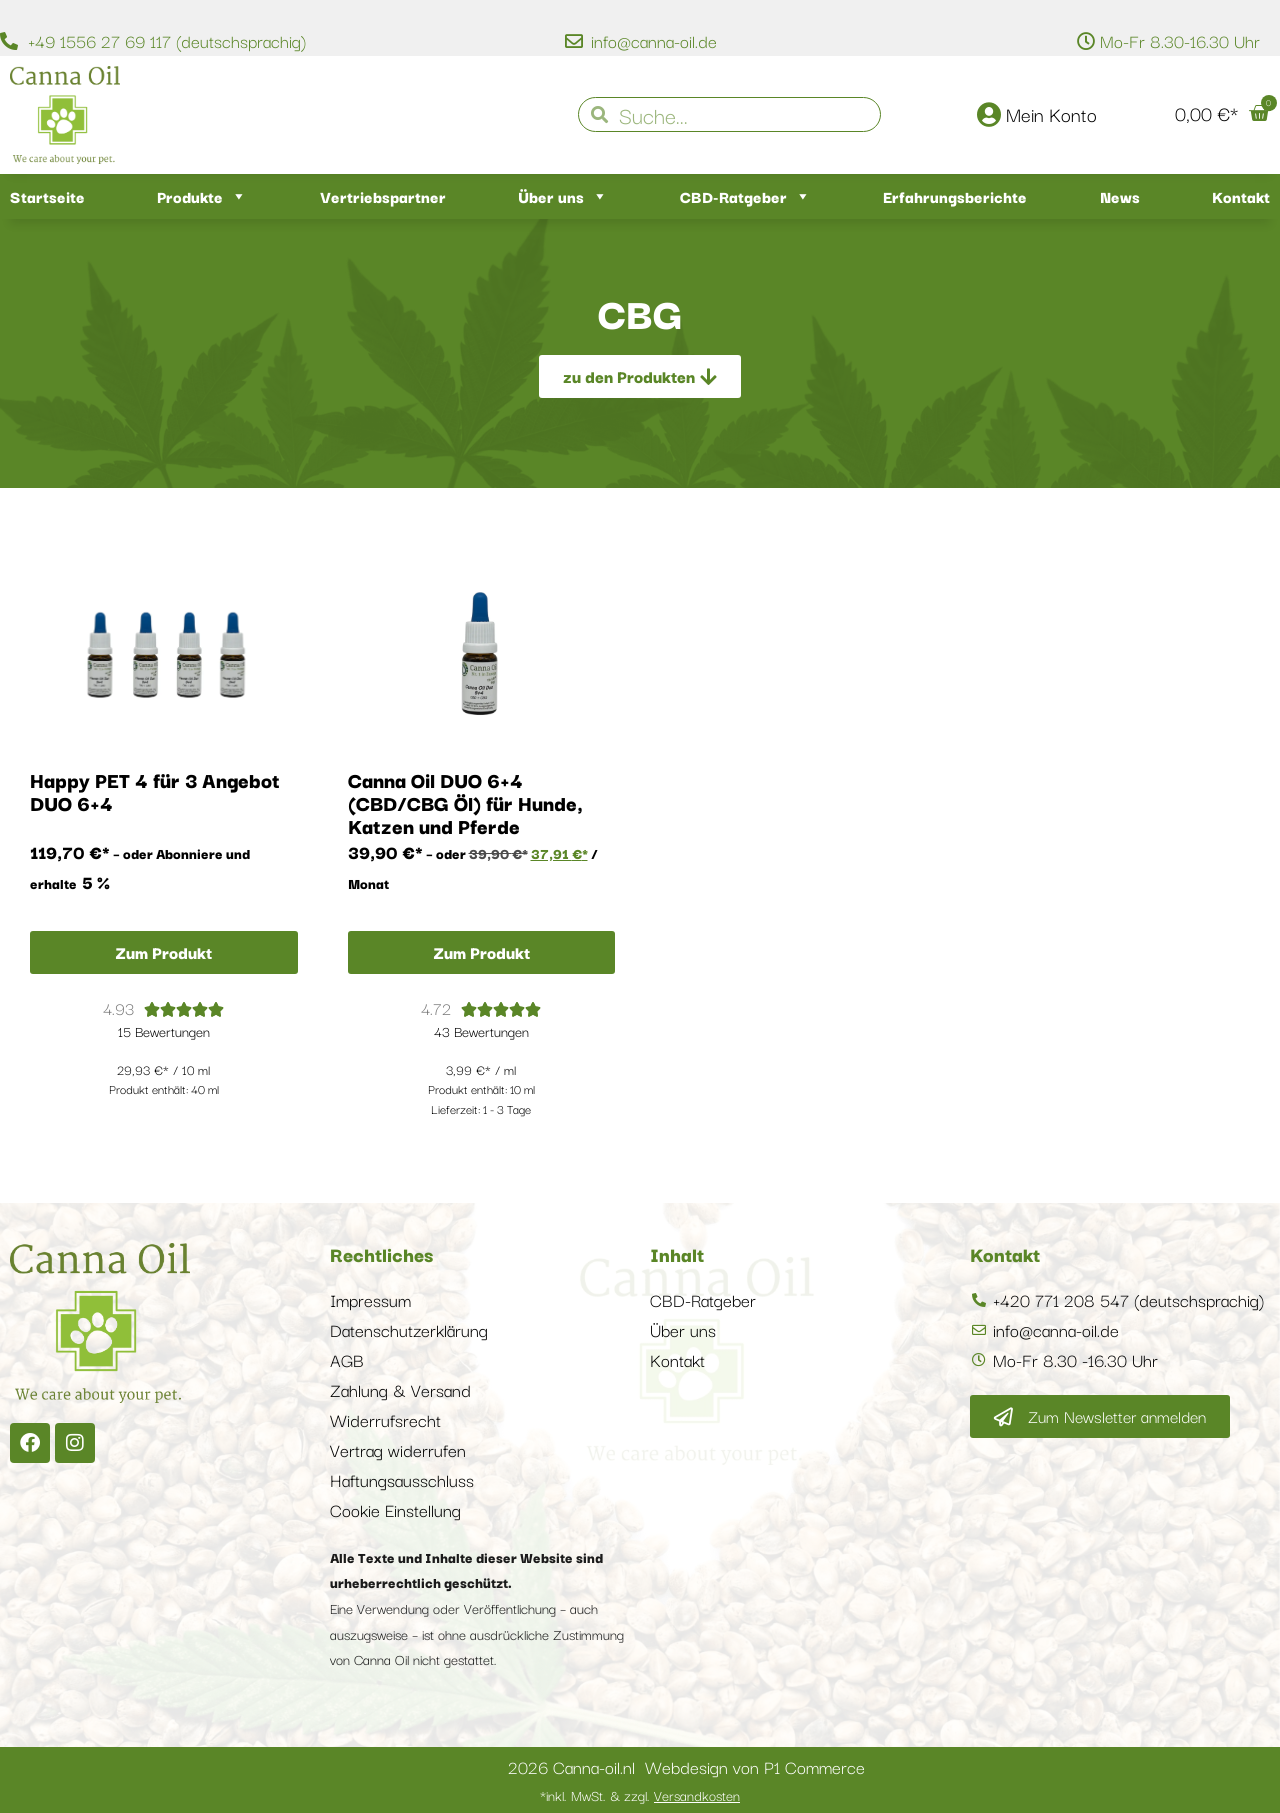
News (1120, 196)
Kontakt (1241, 196)
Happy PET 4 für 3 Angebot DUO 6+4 (155, 791)
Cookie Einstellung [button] (395, 1509)
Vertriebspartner (383, 196)
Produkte (202, 196)
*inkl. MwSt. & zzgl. (640, 1795)
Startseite (47, 196)
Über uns (563, 196)
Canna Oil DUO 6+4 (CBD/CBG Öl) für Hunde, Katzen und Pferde (465, 802)
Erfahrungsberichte (955, 196)
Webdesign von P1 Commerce (755, 1766)
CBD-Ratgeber (745, 196)
